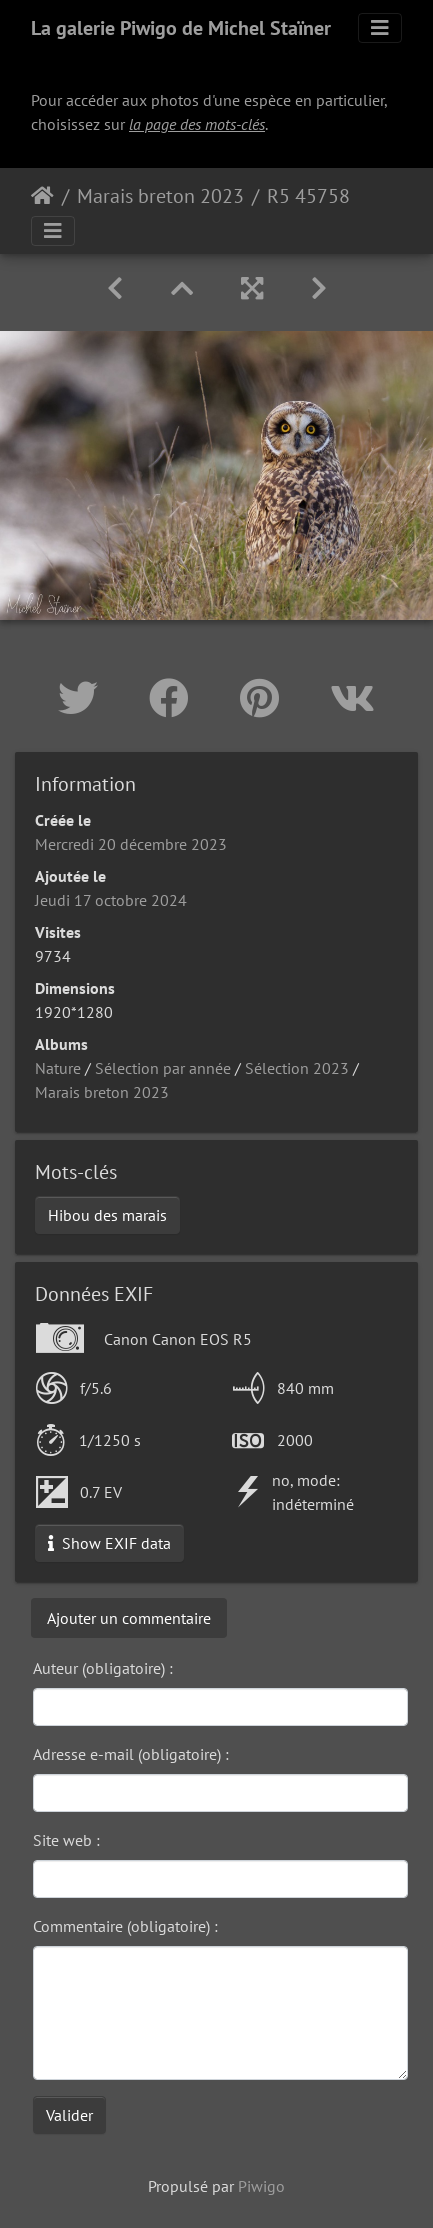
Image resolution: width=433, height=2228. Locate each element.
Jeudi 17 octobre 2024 (111, 900)
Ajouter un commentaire (129, 1618)
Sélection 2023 (297, 1068)
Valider (69, 2115)
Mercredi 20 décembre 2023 (131, 844)
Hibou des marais (107, 1215)
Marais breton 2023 (160, 196)
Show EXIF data (109, 1543)
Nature (58, 1068)
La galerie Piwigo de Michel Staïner (181, 28)
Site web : (66, 1840)
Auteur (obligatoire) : (103, 1668)
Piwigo (261, 2186)
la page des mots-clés (197, 124)
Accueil (42, 196)
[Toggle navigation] (380, 28)
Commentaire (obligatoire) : (125, 1926)
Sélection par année (163, 1068)
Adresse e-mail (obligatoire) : (131, 1754)
